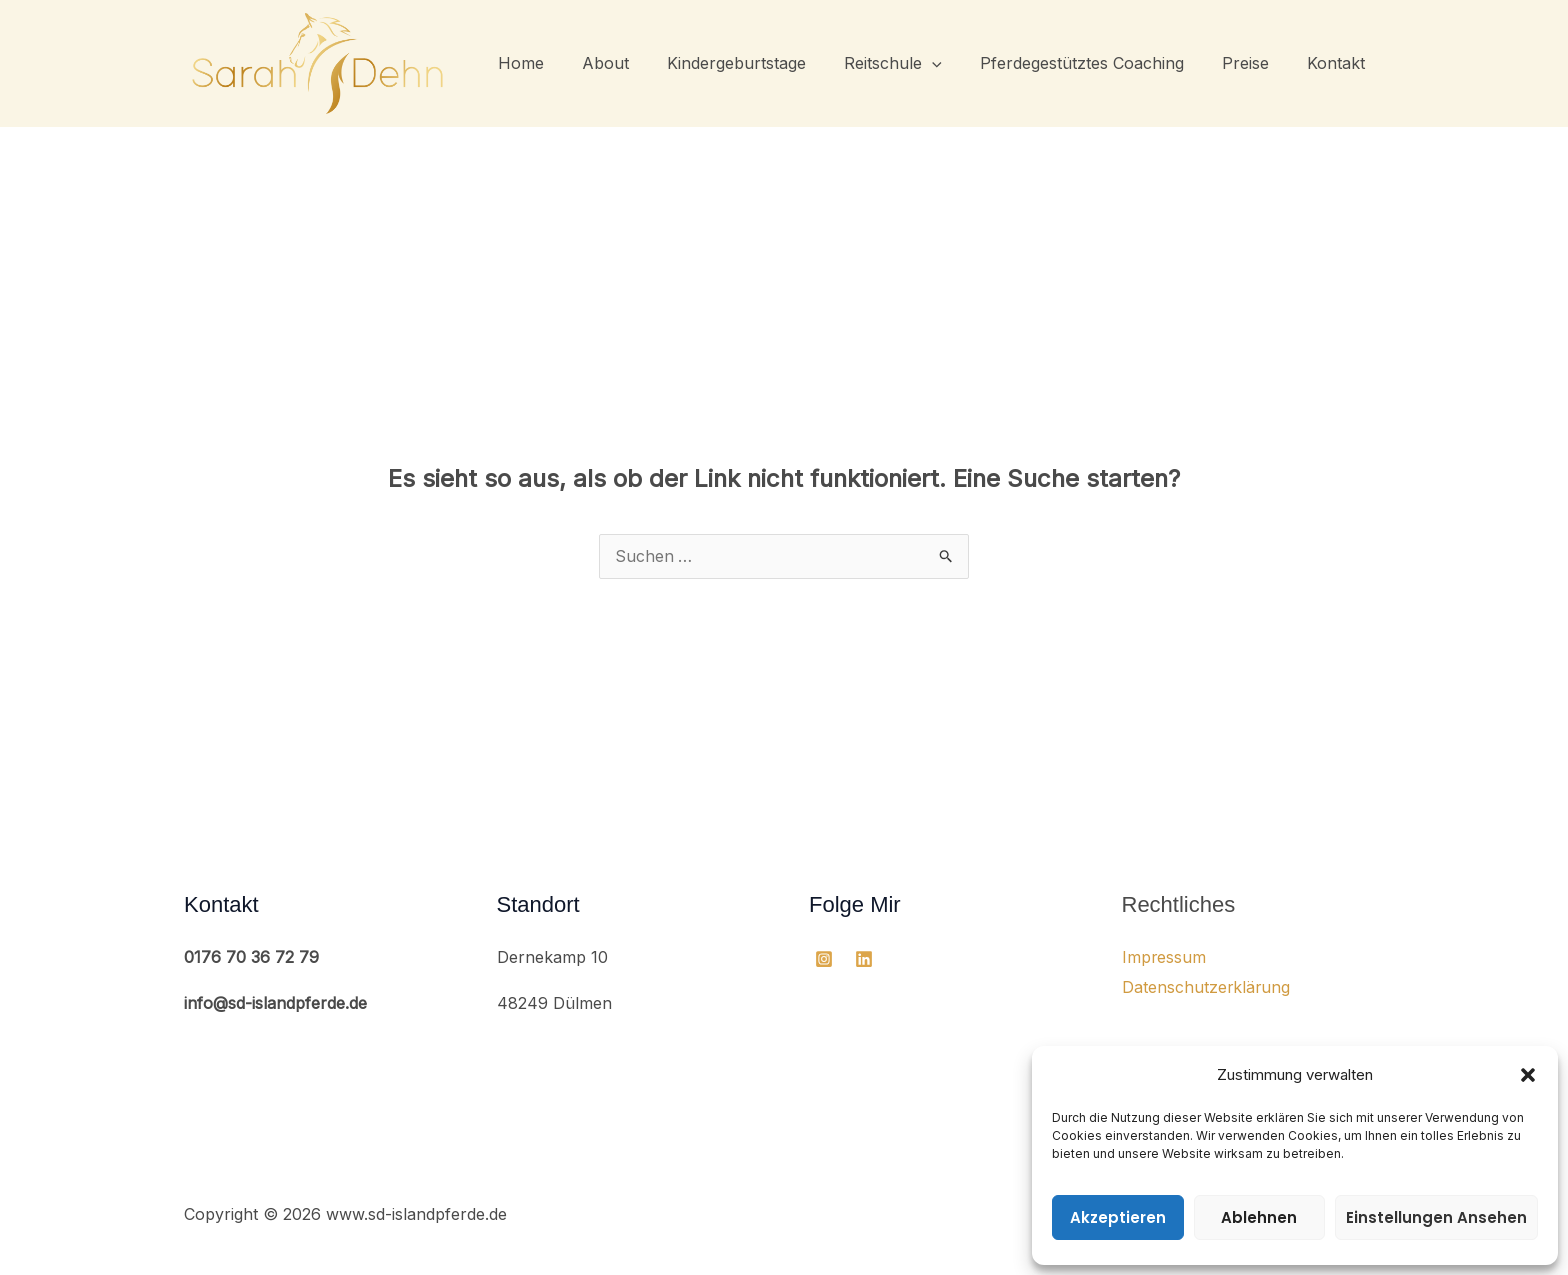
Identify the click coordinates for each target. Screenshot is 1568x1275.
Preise (1254, 63)
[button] (1528, 1075)
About (638, 63)
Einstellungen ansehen (1436, 1217)
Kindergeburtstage (763, 63)
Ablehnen (1259, 1217)
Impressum (1164, 958)
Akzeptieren (1118, 1217)
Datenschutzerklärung (1207, 988)
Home (560, 63)
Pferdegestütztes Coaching (1097, 63)
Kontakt (1339, 63)
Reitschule (914, 63)
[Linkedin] (864, 960)
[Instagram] (824, 960)
